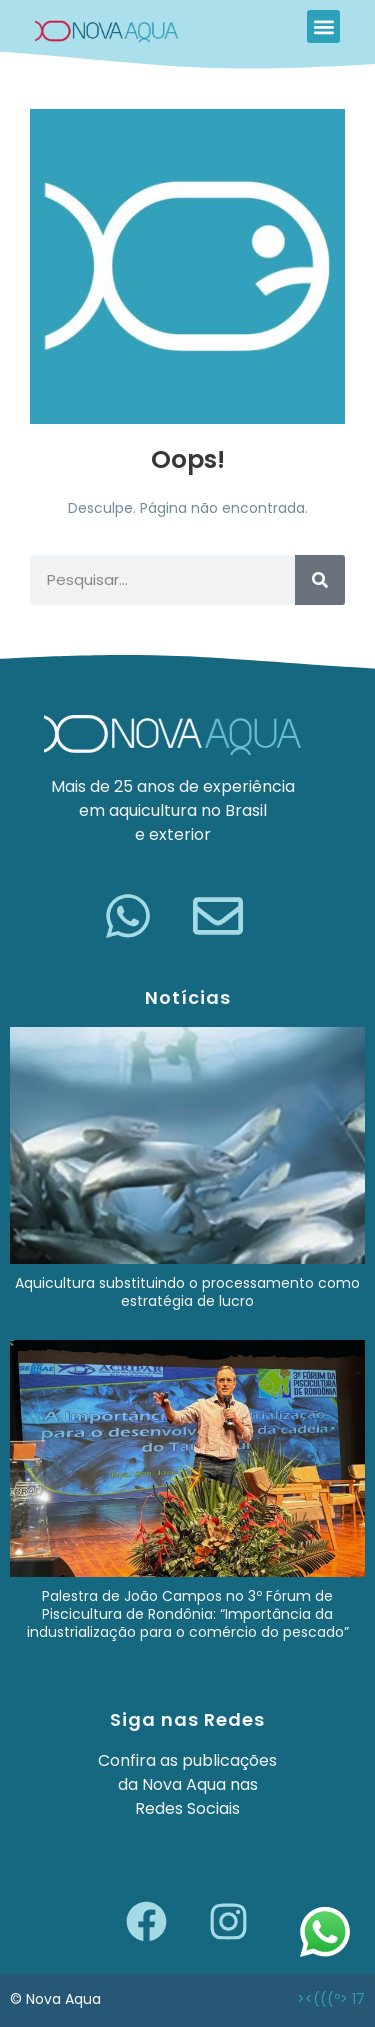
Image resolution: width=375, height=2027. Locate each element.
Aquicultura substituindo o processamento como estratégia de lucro (187, 1292)
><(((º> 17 (331, 1999)
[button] (323, 26)
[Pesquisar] (320, 580)
